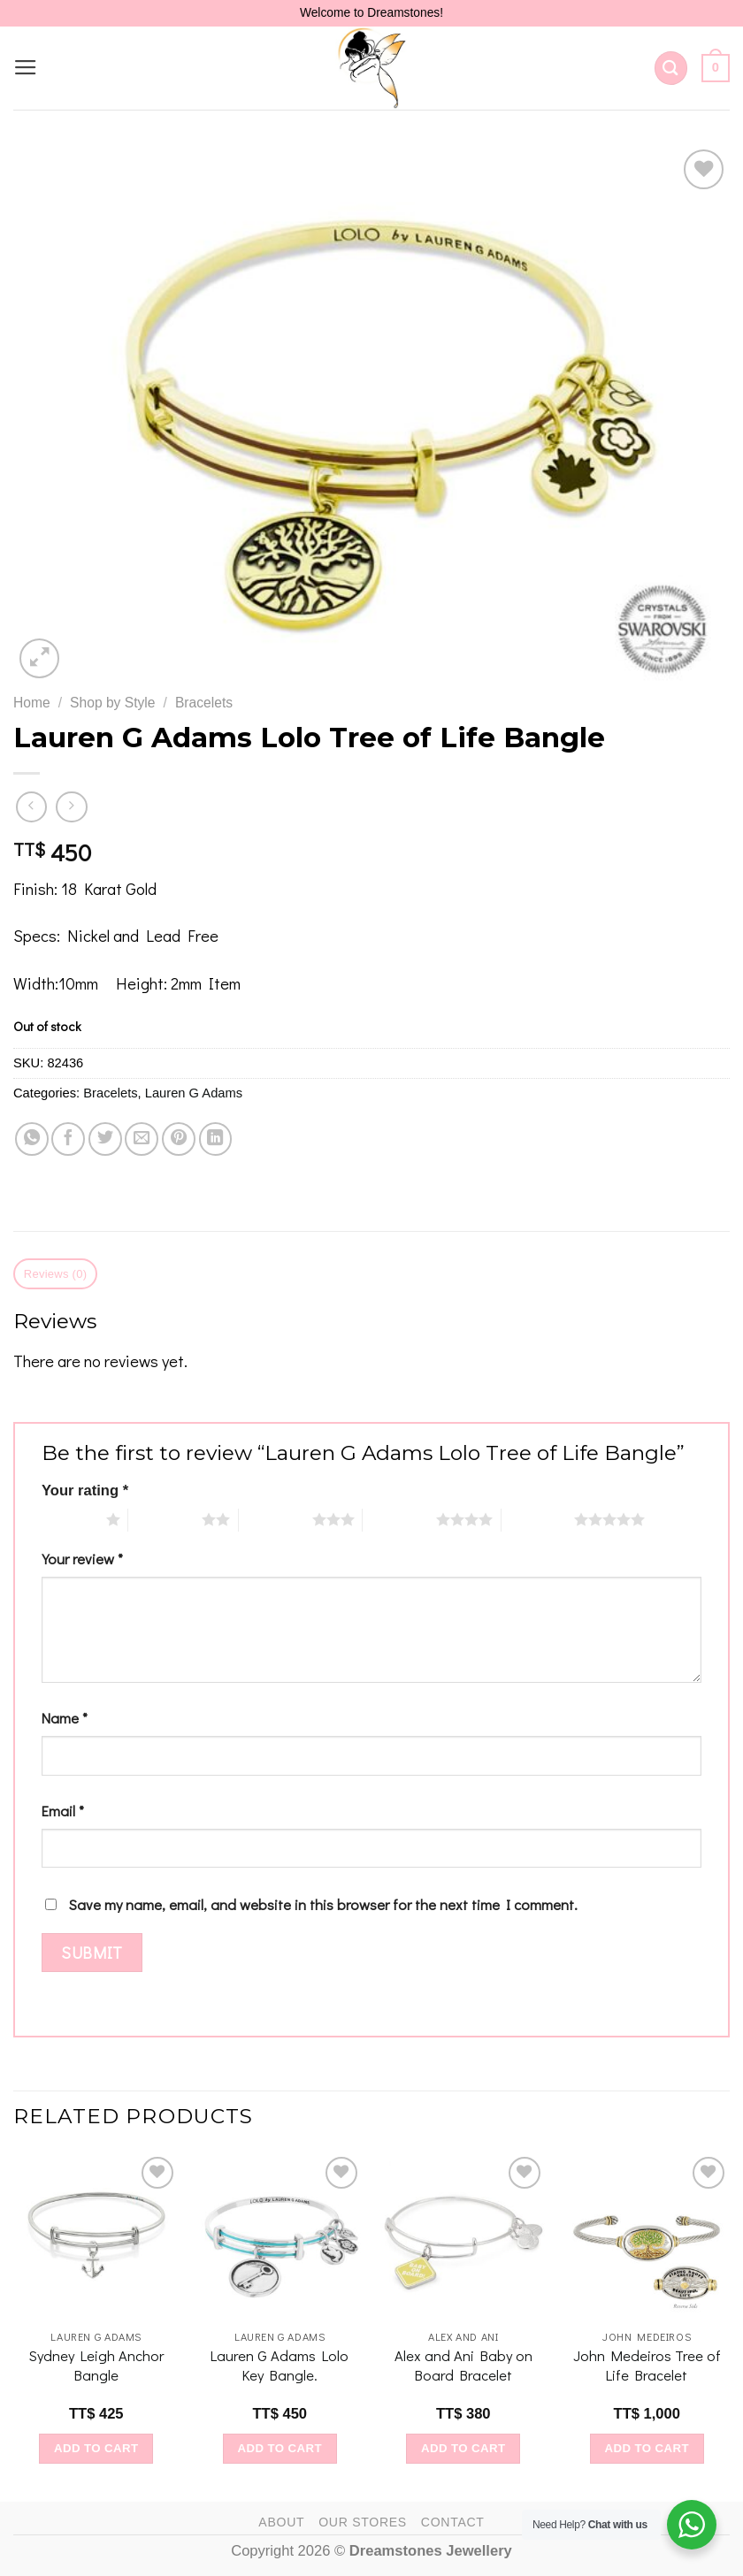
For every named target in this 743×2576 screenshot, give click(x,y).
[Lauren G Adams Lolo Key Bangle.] (279, 2235)
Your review (82, 1558)
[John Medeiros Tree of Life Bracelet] (646, 2235)
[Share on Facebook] (68, 1139)
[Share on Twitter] (105, 1139)
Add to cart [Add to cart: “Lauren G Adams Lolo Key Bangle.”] (280, 2448)
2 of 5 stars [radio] (165, 1519)
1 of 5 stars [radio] (69, 1519)
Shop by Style (112, 702)
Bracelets (204, 702)
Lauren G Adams (193, 1093)
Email (63, 1810)
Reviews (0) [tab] (56, 1273)
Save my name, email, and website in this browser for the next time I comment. (323, 1904)
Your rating (85, 1490)
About (281, 2522)
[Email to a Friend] (141, 1139)
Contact (453, 2522)
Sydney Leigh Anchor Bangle (96, 2365)
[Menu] (25, 68)
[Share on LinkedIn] (216, 1139)
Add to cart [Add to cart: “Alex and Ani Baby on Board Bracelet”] (463, 2448)
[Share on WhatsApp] (32, 1139)
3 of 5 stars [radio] (275, 1519)
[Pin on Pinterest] (178, 1139)
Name (65, 1717)
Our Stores (362, 2522)
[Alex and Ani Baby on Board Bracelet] (463, 2235)
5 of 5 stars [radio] (538, 1519)
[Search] (671, 67)
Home (31, 702)
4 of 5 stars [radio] (399, 1519)
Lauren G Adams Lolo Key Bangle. (280, 2365)
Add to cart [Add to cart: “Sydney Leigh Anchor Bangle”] (96, 2448)
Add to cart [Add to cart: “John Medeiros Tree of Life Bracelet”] (647, 2448)
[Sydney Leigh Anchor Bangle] (96, 2235)
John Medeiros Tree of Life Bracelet (647, 2365)
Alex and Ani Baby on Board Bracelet (463, 2365)
